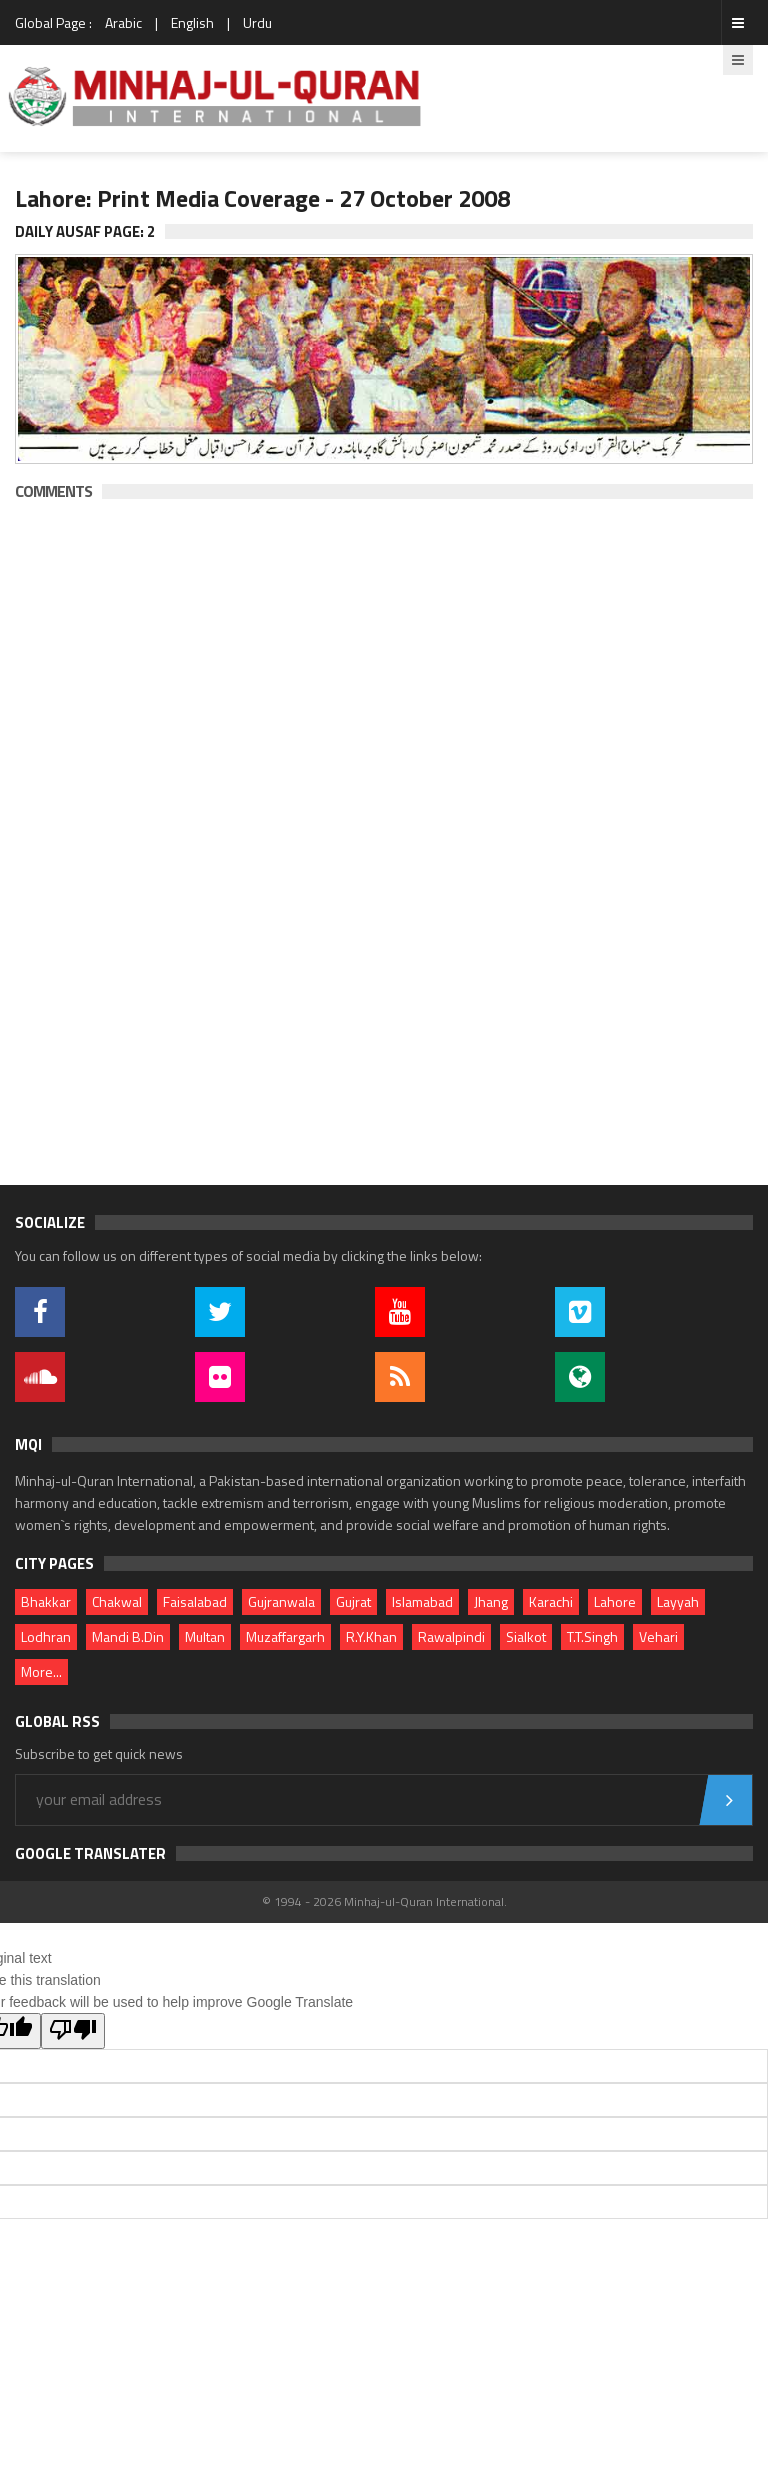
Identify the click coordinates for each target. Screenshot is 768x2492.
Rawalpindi (451, 1636)
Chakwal (117, 1601)
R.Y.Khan (371, 1636)
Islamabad (422, 1601)
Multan (205, 1636)
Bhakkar (46, 1601)
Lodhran (46, 1636)
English (192, 22)
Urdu (257, 22)
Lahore (615, 1601)
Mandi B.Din (128, 1636)
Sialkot (526, 1636)
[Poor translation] (73, 2031)
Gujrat (353, 1601)
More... (41, 1671)
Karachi (551, 1601)
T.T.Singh (592, 1636)
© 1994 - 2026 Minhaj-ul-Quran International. (384, 1901)
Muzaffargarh (285, 1636)
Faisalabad (195, 1601)
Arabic (123, 22)
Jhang (491, 1601)
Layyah (678, 1601)
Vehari (658, 1636)
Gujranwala (281, 1601)
